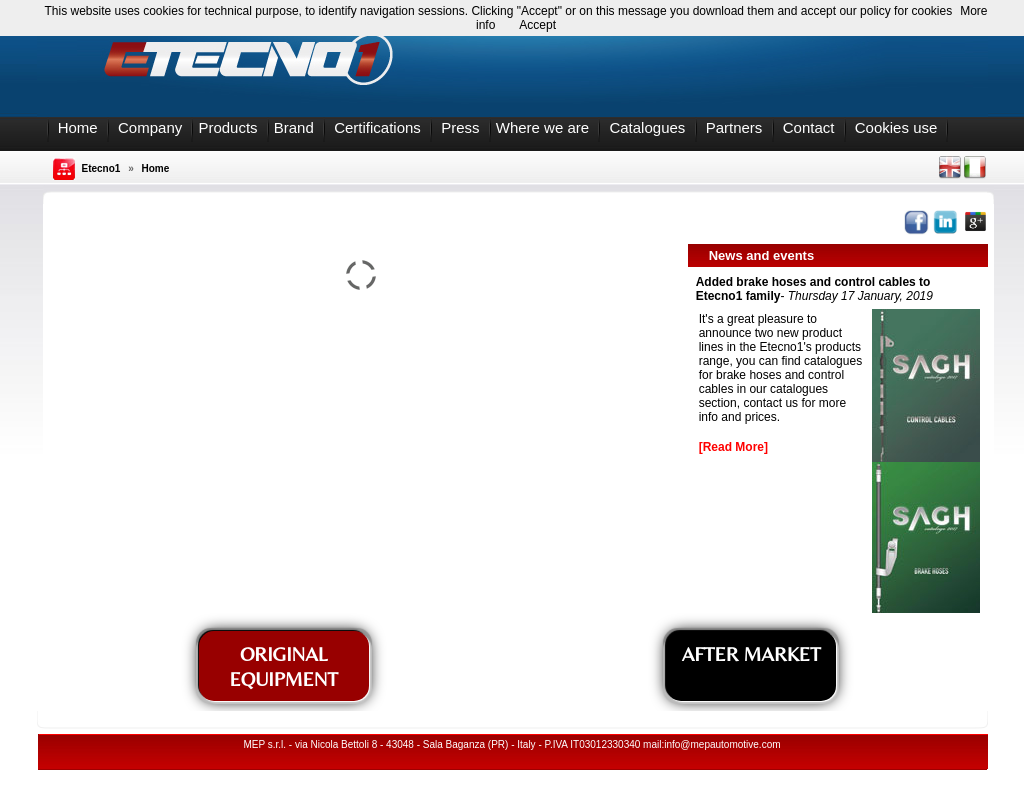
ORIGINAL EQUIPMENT (283, 666)
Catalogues (647, 127)
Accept (537, 25)
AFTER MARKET (751, 653)
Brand (294, 127)
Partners (734, 127)
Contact (809, 127)
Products (227, 127)
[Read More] (733, 447)
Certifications (377, 127)
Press (460, 127)
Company (150, 127)
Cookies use (896, 127)
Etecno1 (101, 168)
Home (78, 127)
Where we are (542, 127)
